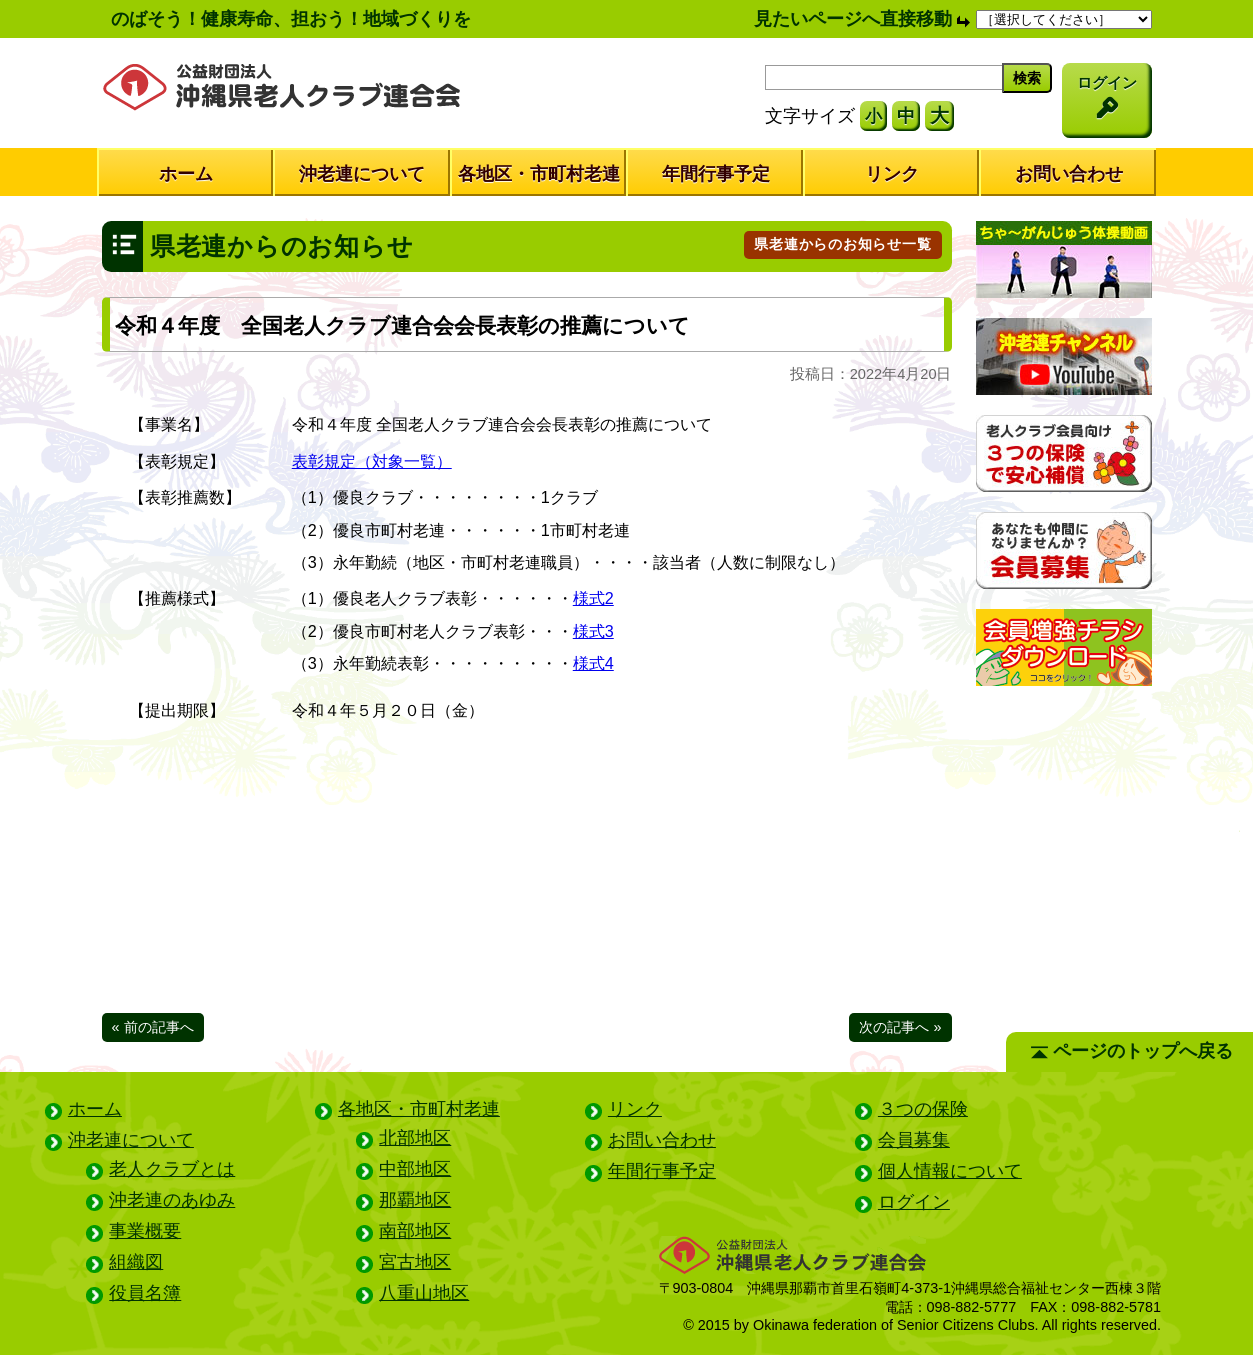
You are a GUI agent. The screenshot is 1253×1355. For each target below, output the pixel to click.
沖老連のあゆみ (172, 1200)
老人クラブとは (172, 1169)
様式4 (593, 663)
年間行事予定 (716, 174)
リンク (892, 174)
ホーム (186, 174)
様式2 (593, 598)
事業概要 (145, 1231)
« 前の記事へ (153, 1027)
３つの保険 (923, 1109)
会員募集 (914, 1140)
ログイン (914, 1202)
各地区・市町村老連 (539, 174)
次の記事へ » (900, 1027)
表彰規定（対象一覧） (372, 461)
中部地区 (415, 1169)
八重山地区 (424, 1293)
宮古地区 (415, 1262)
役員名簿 (145, 1293)
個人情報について (950, 1171)
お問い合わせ (1069, 174)
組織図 (136, 1262)
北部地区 (415, 1138)
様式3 (593, 631)
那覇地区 (415, 1200)
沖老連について (362, 174)
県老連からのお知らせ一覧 (842, 244)
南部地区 (415, 1231)
